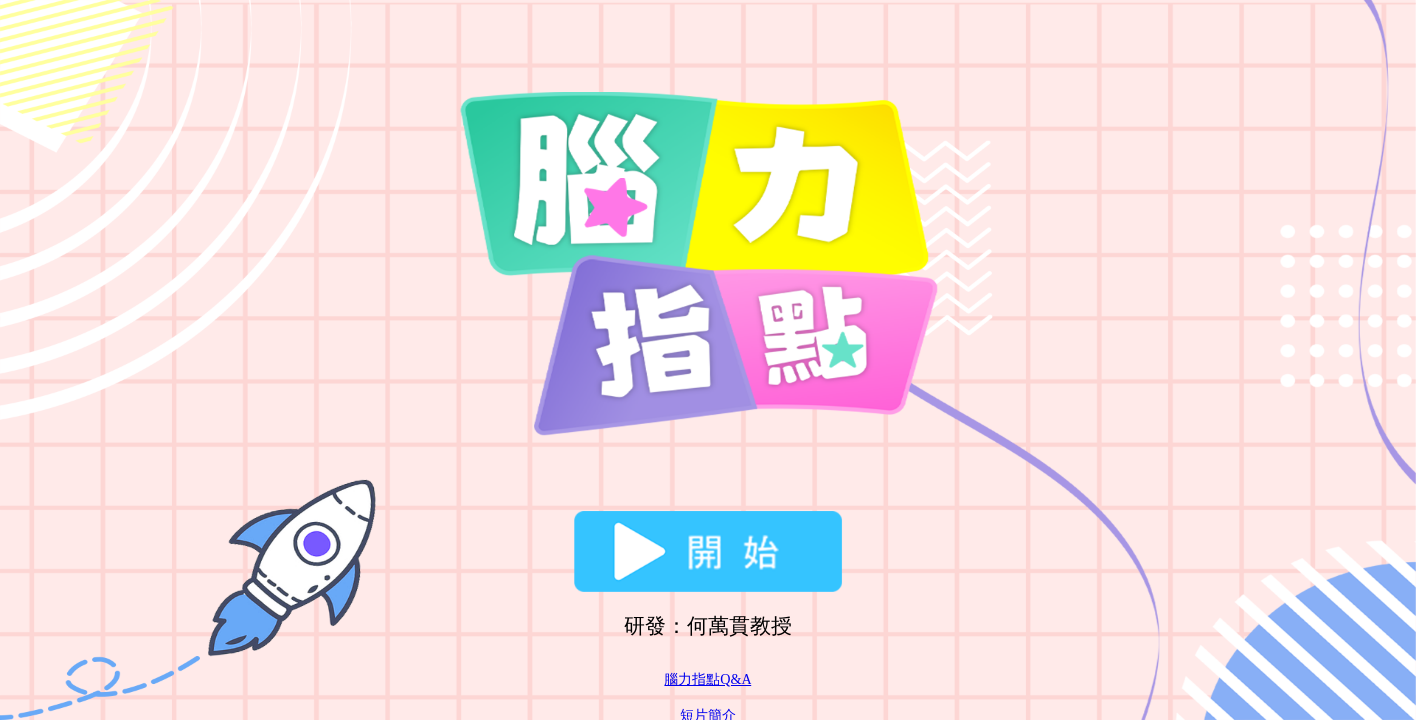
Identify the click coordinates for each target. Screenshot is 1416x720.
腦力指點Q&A (707, 679)
